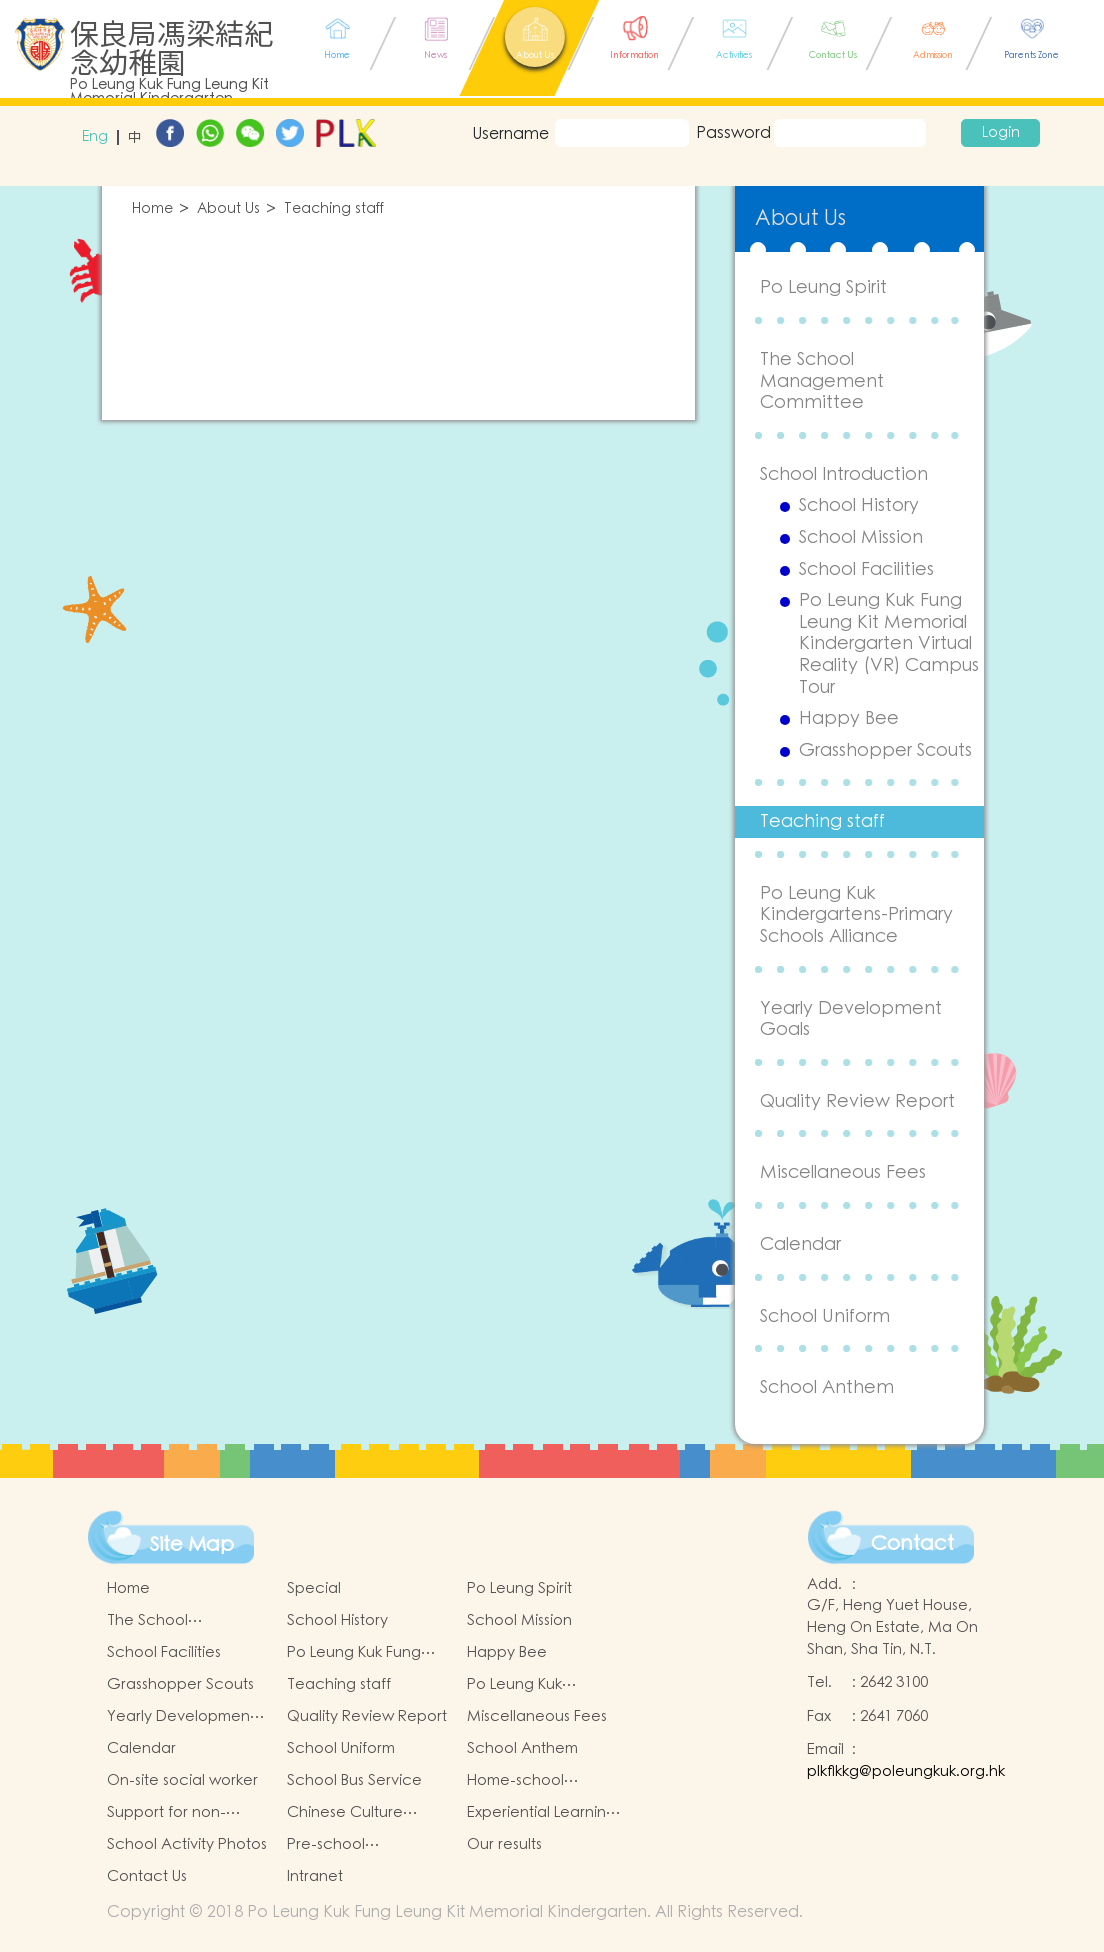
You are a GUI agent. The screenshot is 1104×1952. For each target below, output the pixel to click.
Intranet (315, 1876)
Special (314, 1588)
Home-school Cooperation (515, 1781)
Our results (504, 1844)
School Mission (861, 538)
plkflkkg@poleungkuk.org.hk (906, 1771)
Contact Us (147, 1876)
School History (859, 506)
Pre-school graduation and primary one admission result (367, 1845)
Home (152, 209)
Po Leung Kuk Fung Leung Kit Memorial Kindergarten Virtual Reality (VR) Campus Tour (889, 644)
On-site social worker (182, 1780)
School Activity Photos (187, 1844)
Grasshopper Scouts (885, 751)
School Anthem (827, 1387)
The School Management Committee (822, 381)
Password (731, 133)
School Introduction (844, 474)
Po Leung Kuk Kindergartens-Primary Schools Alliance (856, 915)
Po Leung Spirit (823, 287)
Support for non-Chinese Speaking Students (172, 1813)
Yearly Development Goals (851, 1019)
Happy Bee (849, 719)
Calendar (800, 1244)
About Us (228, 209)
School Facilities (866, 570)
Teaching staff (334, 209)
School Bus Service (354, 1780)
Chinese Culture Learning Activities (352, 1813)
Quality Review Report (857, 1101)
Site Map (192, 1545)
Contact (912, 1544)
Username (510, 134)
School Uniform (825, 1316)
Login (1001, 133)
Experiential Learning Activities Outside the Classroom (543, 1813)
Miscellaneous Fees (843, 1172)
